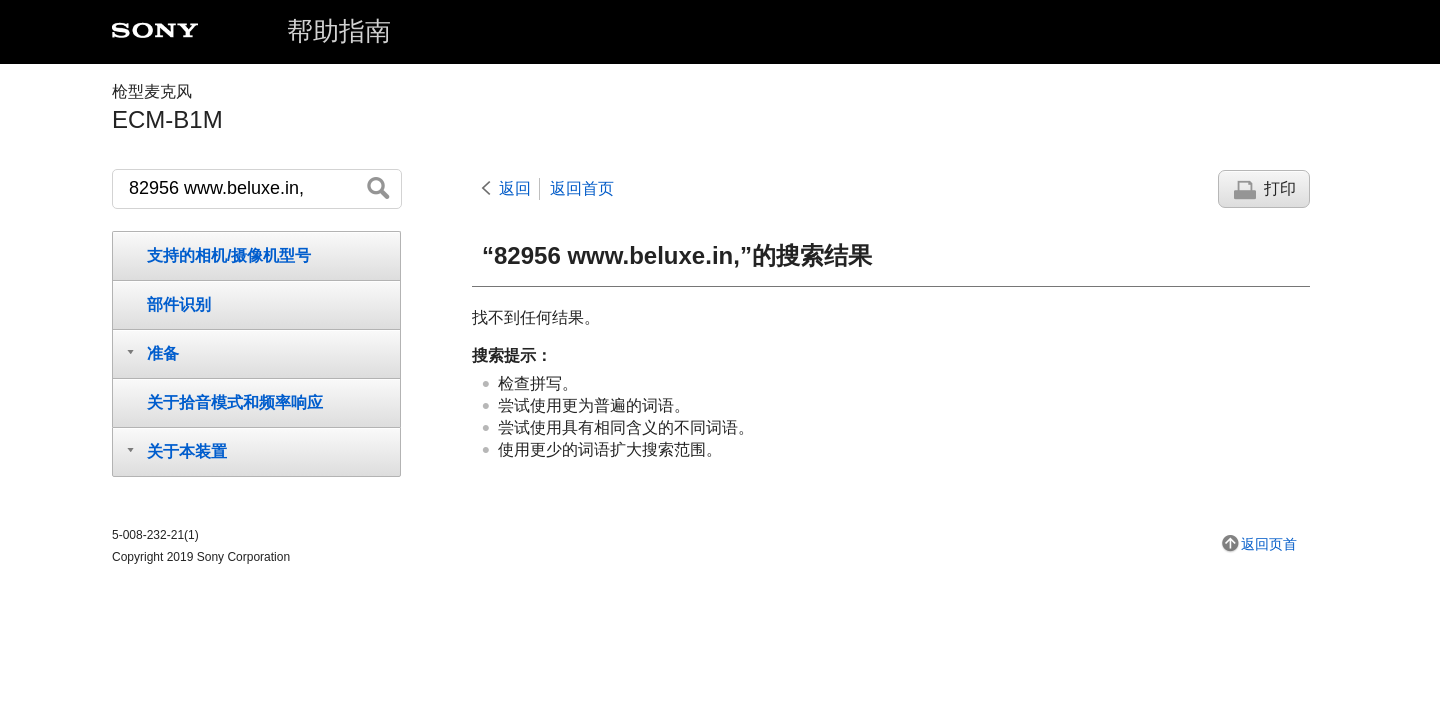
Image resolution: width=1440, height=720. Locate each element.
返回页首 (1269, 544)
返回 (515, 188)
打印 (1280, 188)
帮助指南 (339, 31)
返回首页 (582, 188)
